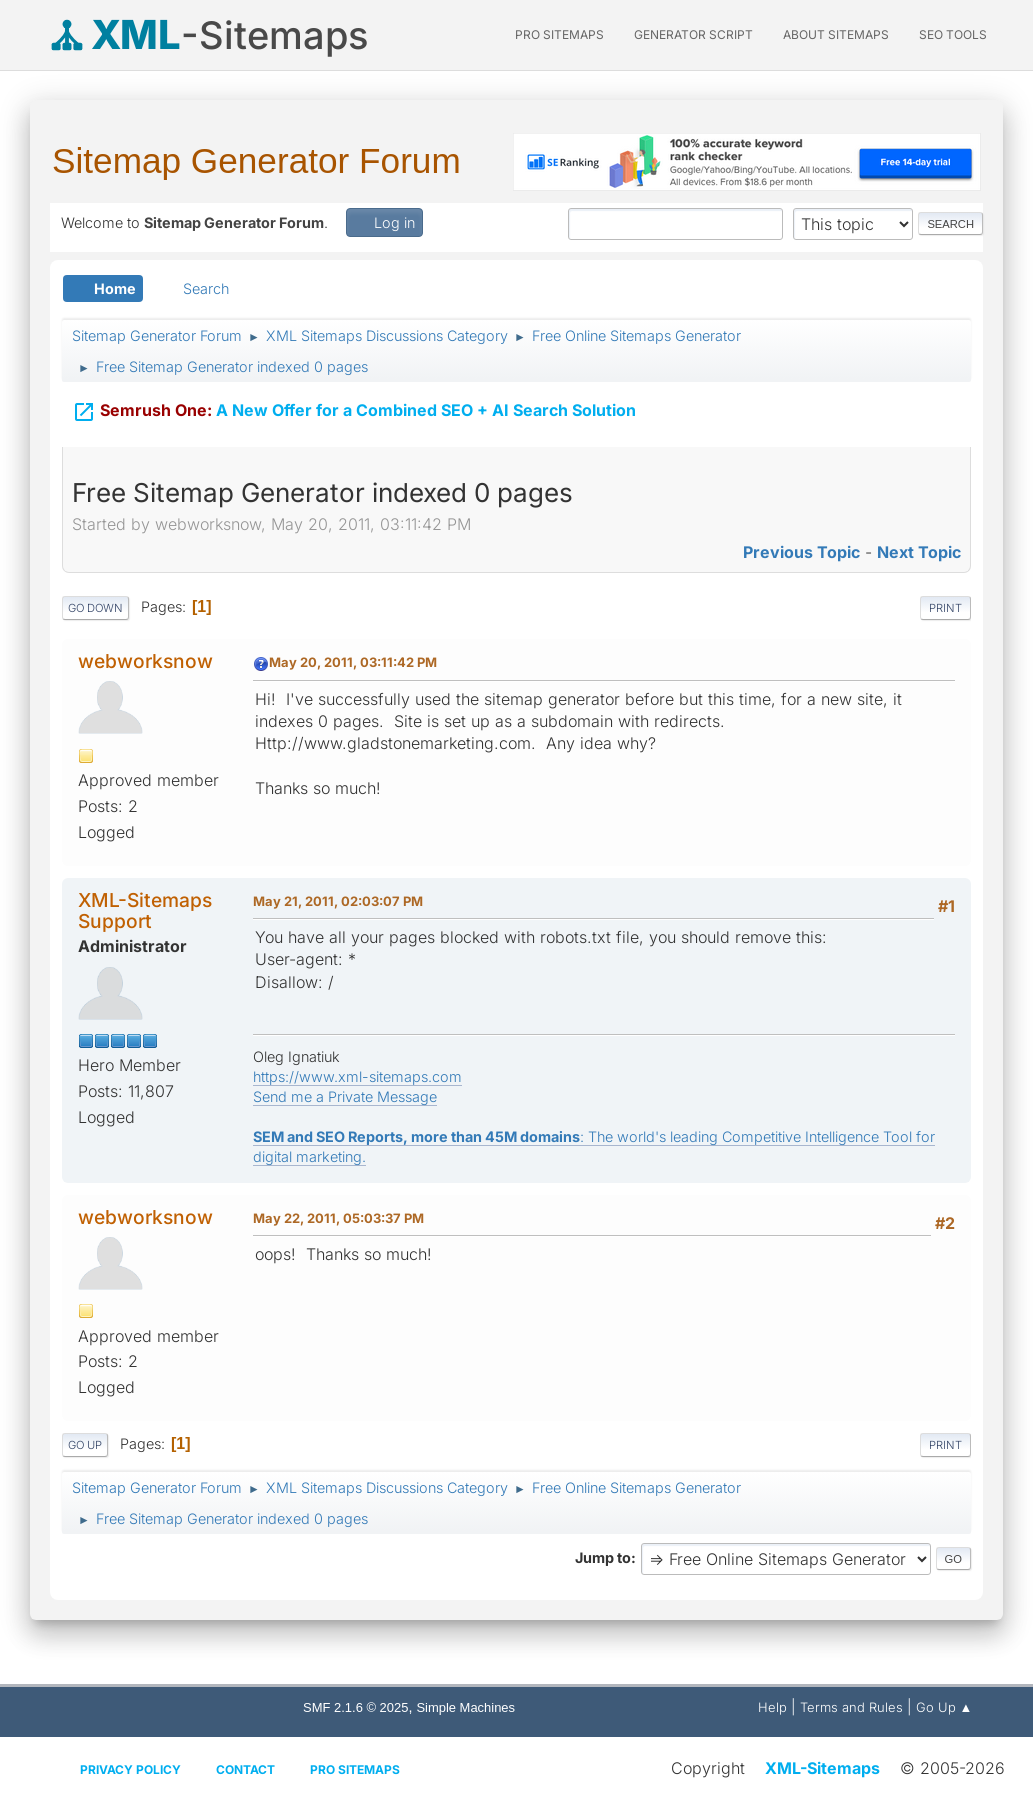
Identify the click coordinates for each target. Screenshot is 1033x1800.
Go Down (95, 608)
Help (772, 1707)
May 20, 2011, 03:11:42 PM (353, 662)
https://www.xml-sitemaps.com (357, 1076)
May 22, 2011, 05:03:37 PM (338, 1218)
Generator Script (693, 34)
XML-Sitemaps (822, 1768)
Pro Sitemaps (355, 1769)
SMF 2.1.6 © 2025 (355, 1707)
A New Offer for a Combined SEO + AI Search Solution (354, 401)
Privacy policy (130, 1769)
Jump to (603, 1557)
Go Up (85, 1445)
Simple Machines (465, 1707)
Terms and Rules (851, 1707)
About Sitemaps (836, 34)
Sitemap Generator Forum (256, 160)
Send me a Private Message (345, 1096)
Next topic (919, 552)
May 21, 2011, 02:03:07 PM (338, 901)
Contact (245, 1769)
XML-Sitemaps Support (145, 910)
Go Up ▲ (944, 1707)
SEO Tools (953, 34)
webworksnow (145, 661)
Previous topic (801, 552)
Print (945, 608)
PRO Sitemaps (559, 34)
